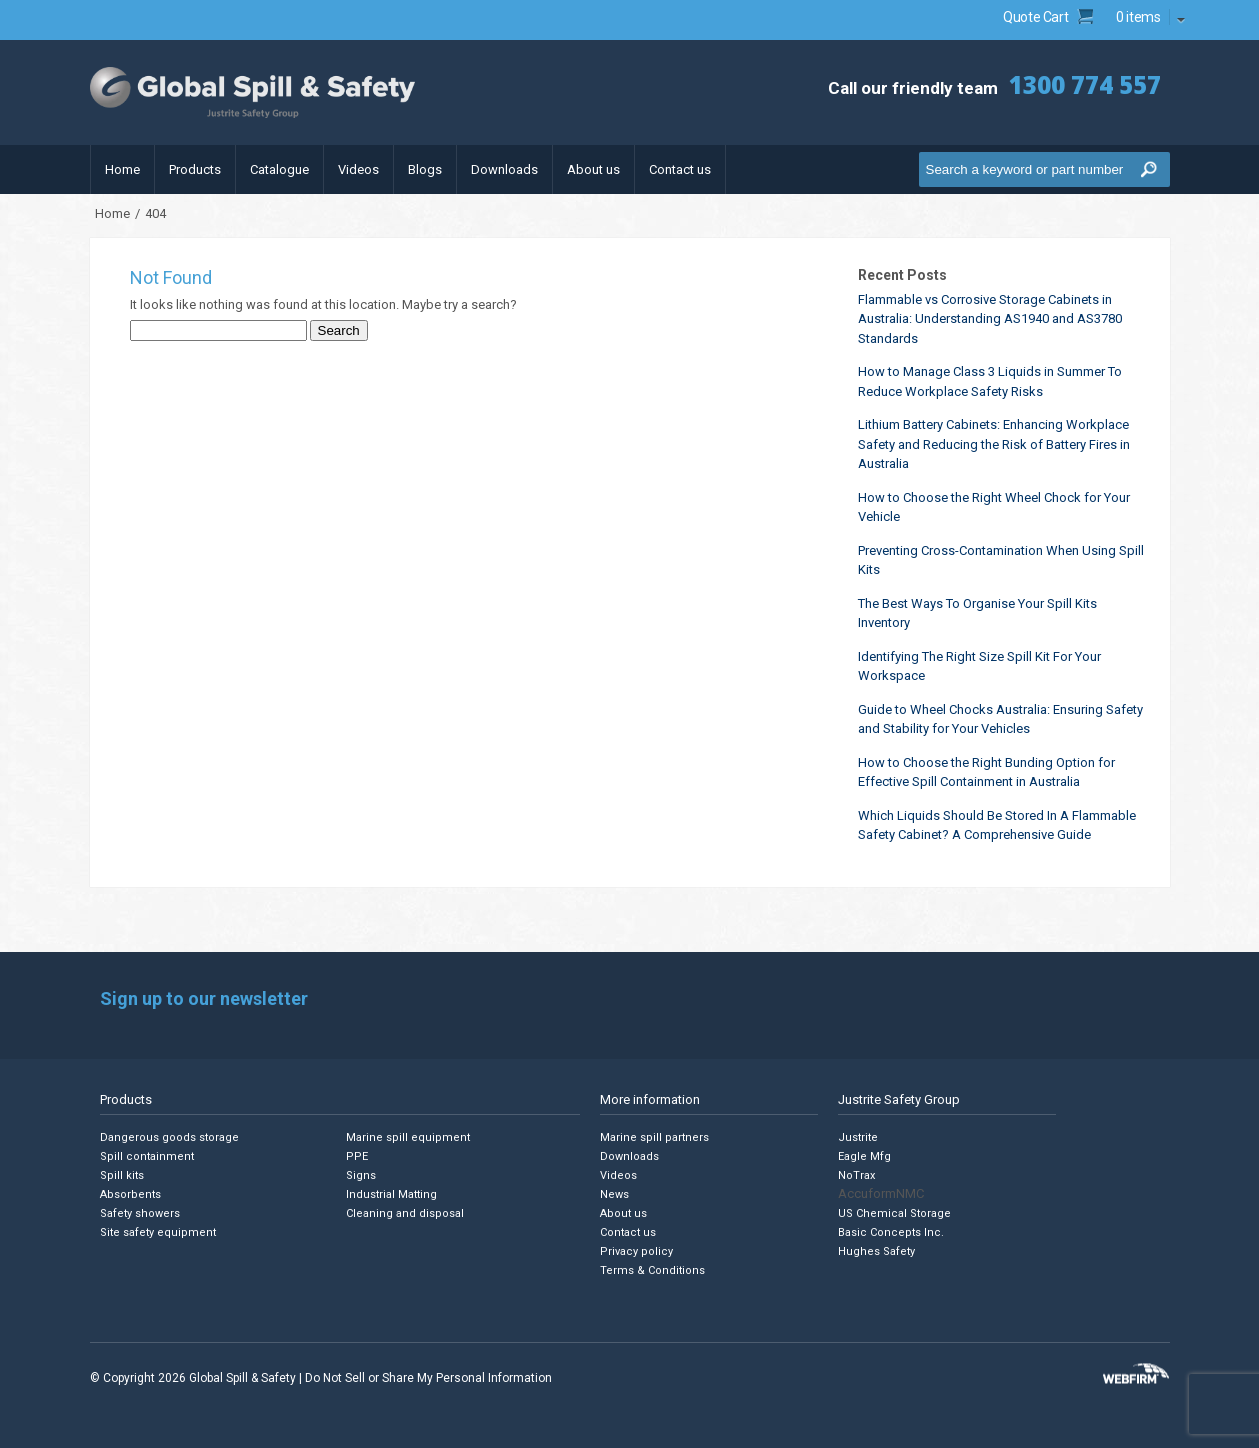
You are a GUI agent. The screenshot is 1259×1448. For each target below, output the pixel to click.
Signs (361, 1175)
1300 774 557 (1085, 84)
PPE (357, 1156)
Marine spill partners (654, 1137)
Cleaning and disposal (405, 1213)
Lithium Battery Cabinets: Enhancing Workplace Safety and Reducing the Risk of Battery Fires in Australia (994, 444)
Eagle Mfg (864, 1156)
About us (593, 169)
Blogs (425, 169)
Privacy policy (636, 1251)
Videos (358, 169)
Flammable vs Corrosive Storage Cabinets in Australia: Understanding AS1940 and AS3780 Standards (990, 319)
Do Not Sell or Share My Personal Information (428, 1378)
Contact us (680, 169)
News (614, 1194)
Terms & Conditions (652, 1270)
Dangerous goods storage (169, 1137)
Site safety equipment (158, 1232)
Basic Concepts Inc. (891, 1232)
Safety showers (140, 1213)
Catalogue (279, 169)
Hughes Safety (876, 1251)
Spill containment (147, 1156)
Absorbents (130, 1194)
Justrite (858, 1137)
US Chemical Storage (894, 1213)
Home (122, 169)
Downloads (504, 169)
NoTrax (856, 1175)
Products (195, 169)
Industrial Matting (391, 1194)
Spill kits (122, 1175)
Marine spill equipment (408, 1137)
